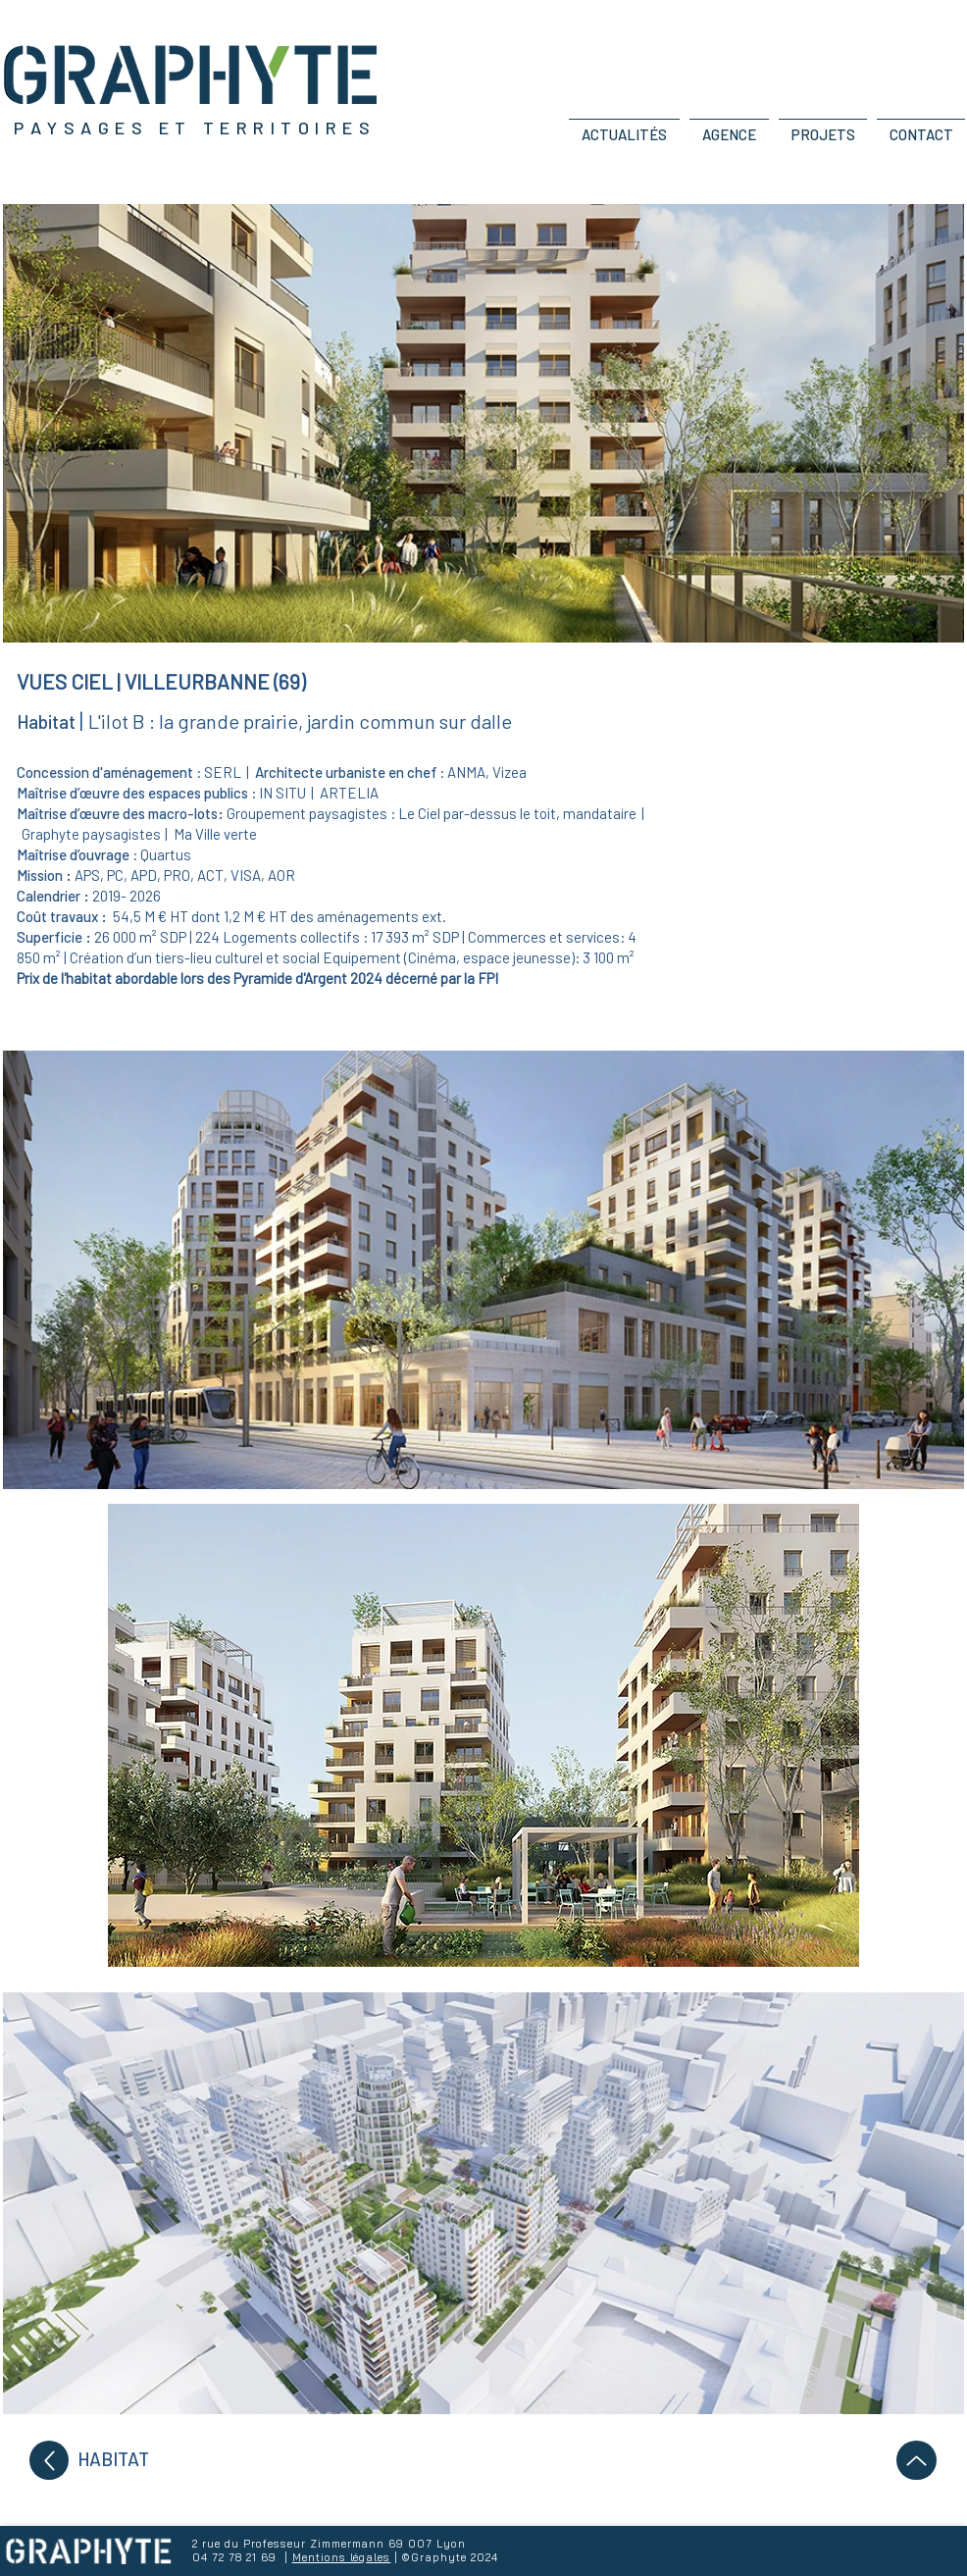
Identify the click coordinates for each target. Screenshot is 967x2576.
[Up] (49, 2460)
